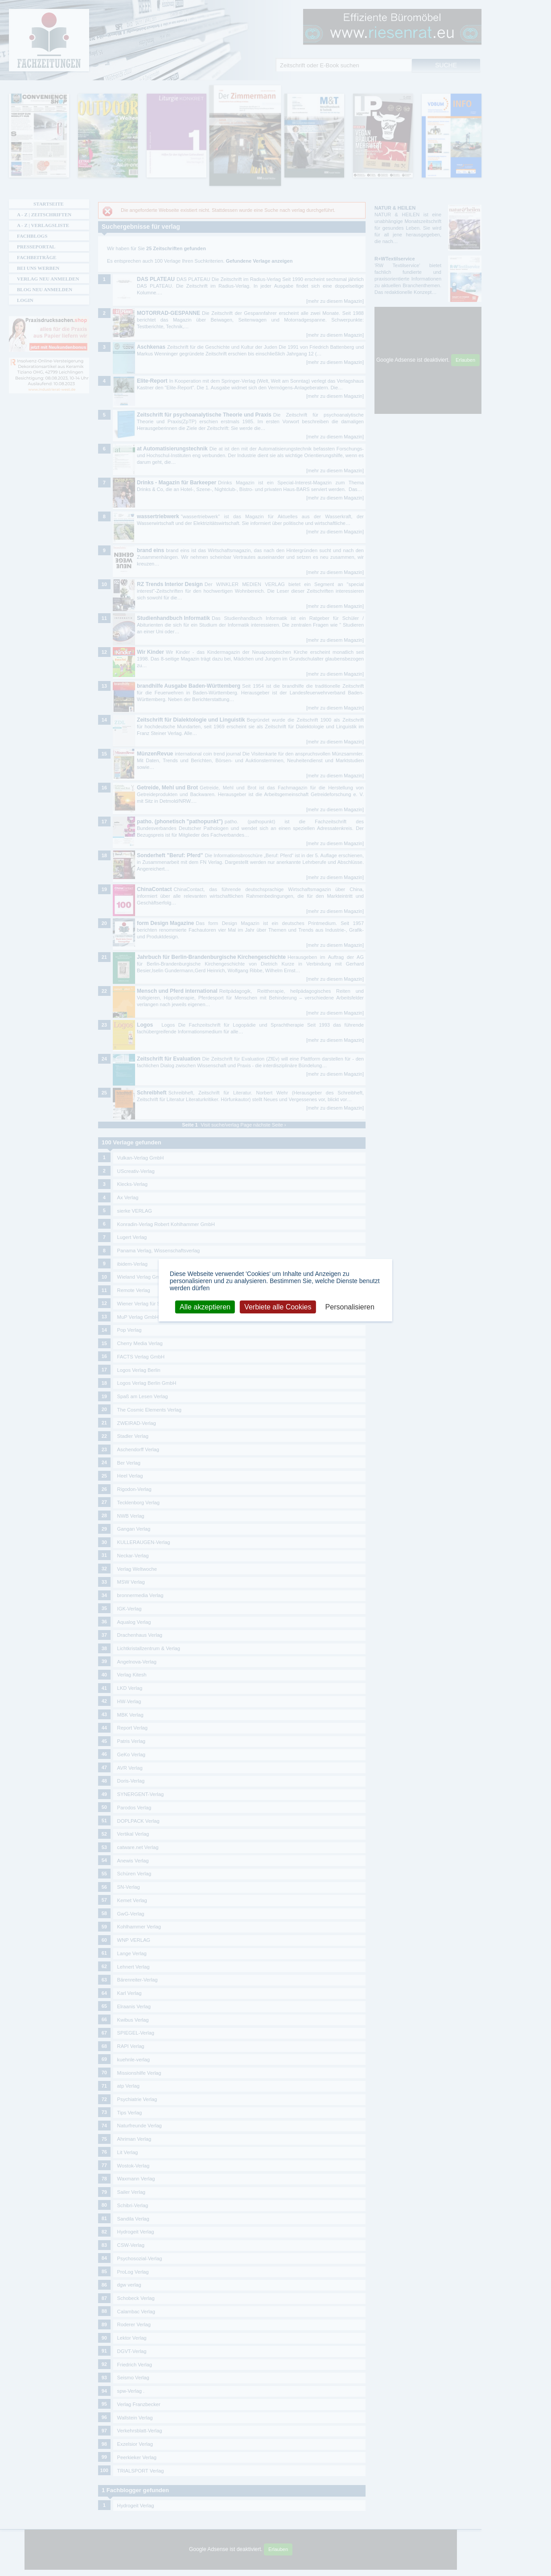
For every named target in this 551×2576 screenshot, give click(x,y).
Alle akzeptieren (205, 1307)
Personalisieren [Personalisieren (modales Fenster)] (349, 1307)
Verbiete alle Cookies (277, 1307)
